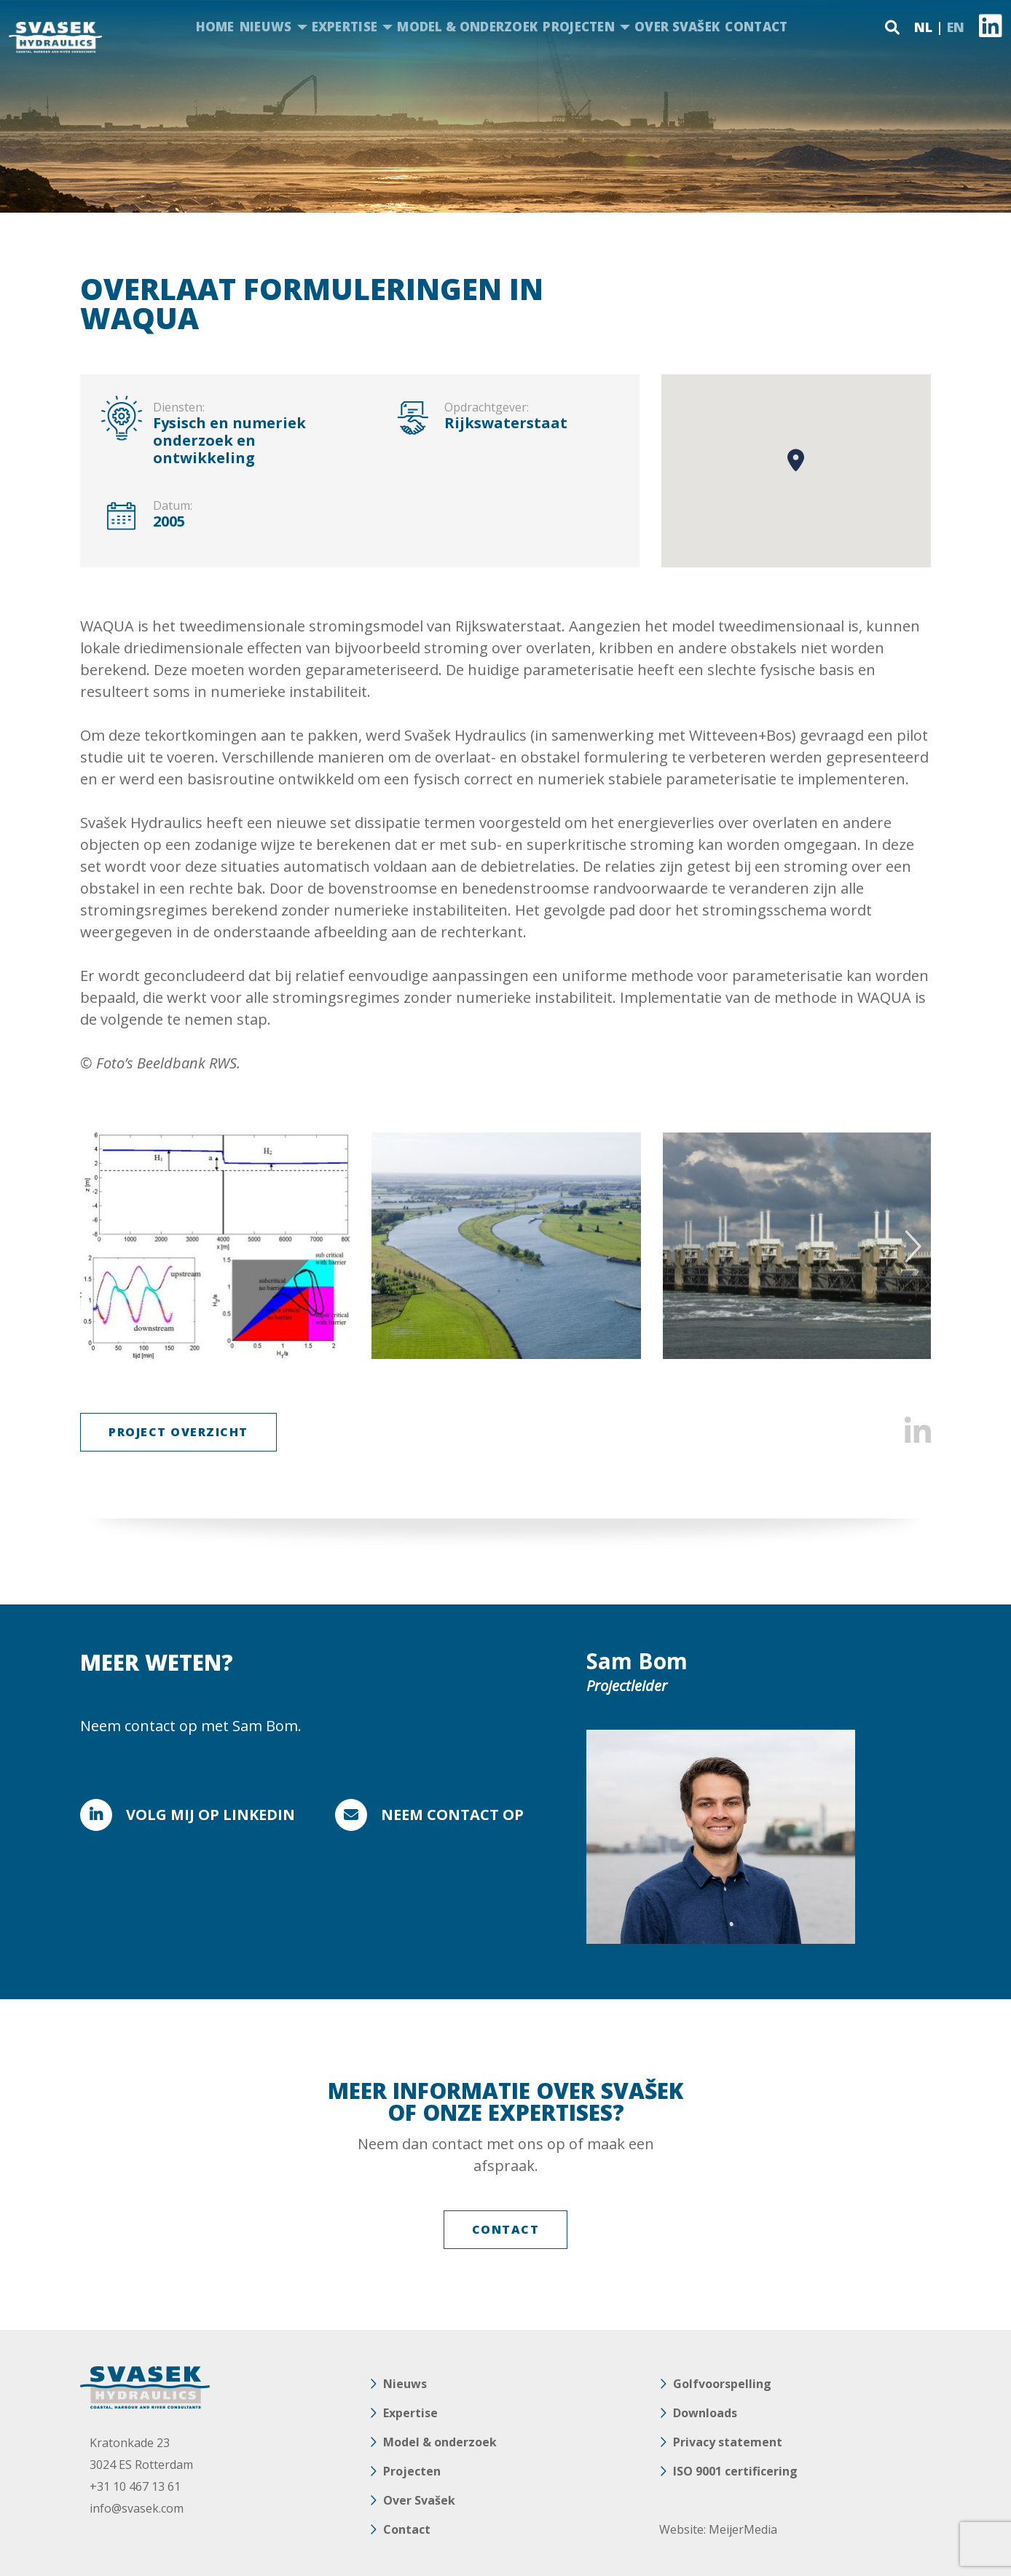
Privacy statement (727, 2442)
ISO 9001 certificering (735, 2471)
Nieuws (266, 26)
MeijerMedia (743, 2529)
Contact (756, 26)
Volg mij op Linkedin (210, 1814)
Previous (100, 1246)
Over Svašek (677, 26)
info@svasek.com (137, 2508)
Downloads (705, 2413)
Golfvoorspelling (722, 2384)
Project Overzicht (178, 1432)
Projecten (579, 26)
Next (911, 1246)
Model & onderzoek (467, 26)
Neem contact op (452, 1814)
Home (215, 26)
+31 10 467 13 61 (135, 2486)
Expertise (345, 26)
